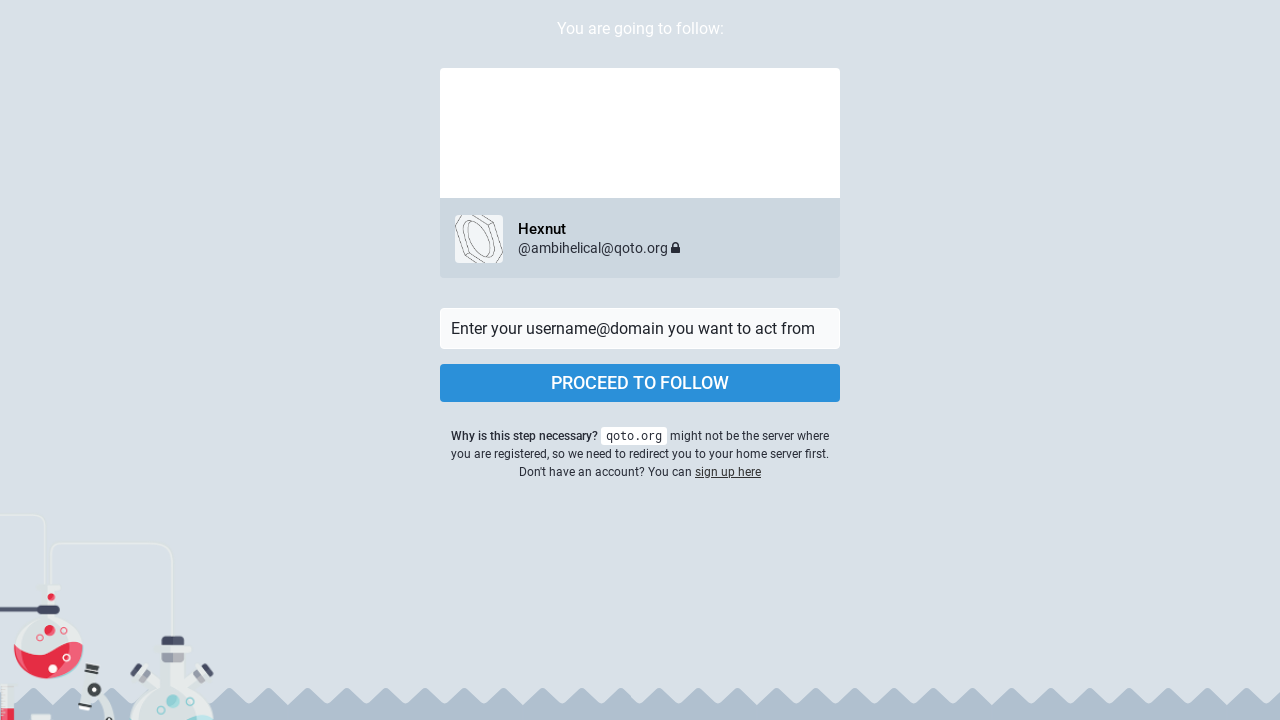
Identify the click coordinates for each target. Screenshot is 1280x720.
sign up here (728, 472)
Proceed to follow (640, 382)
